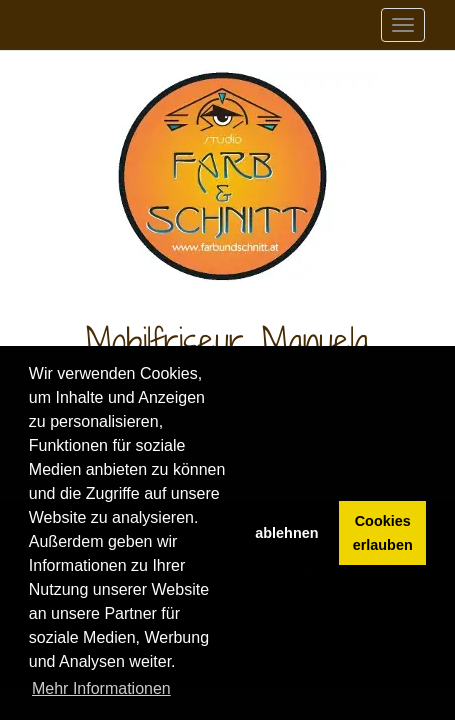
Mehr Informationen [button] (101, 688)
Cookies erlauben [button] (383, 533)
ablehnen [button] (286, 533)
